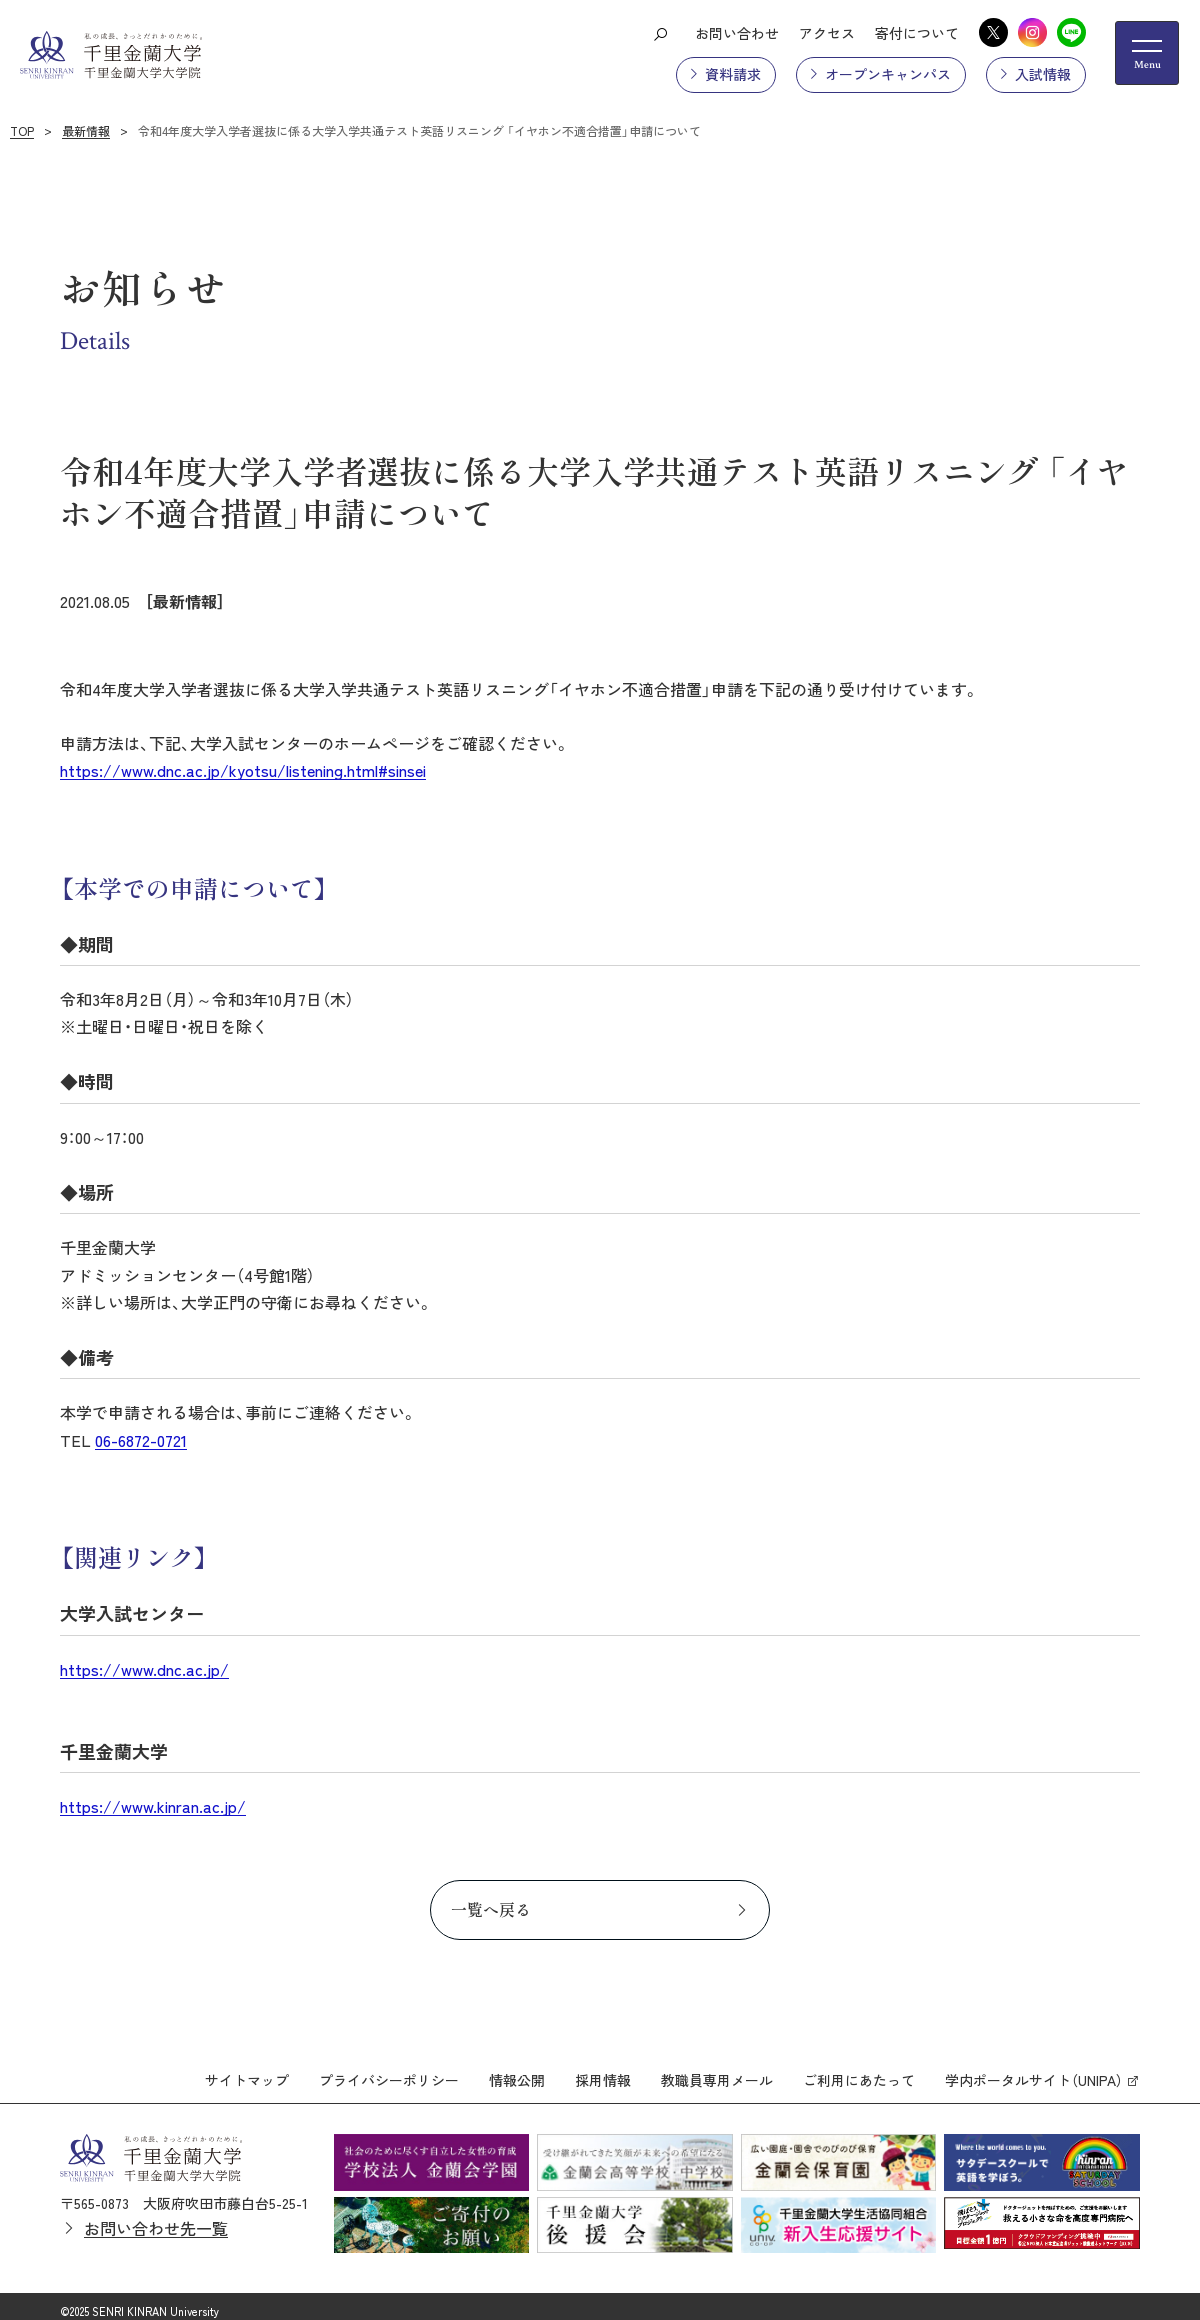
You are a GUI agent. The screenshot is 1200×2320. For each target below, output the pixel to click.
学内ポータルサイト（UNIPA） (1034, 2071)
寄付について (917, 33)
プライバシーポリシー (389, 2071)
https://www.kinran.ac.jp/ (153, 1806)
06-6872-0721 (141, 1440)
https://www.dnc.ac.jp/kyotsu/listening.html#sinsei (243, 770)
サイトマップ (247, 2071)
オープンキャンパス (888, 74)
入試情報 (1043, 74)
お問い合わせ (737, 33)
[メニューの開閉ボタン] (1147, 53)
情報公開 (517, 2071)
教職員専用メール (717, 2071)
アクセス (827, 33)
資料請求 (733, 74)
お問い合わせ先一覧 (156, 2219)
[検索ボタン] (660, 33)
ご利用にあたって (859, 2071)
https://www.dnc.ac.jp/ (144, 1669)
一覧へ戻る (491, 1909)
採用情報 (603, 2071)
